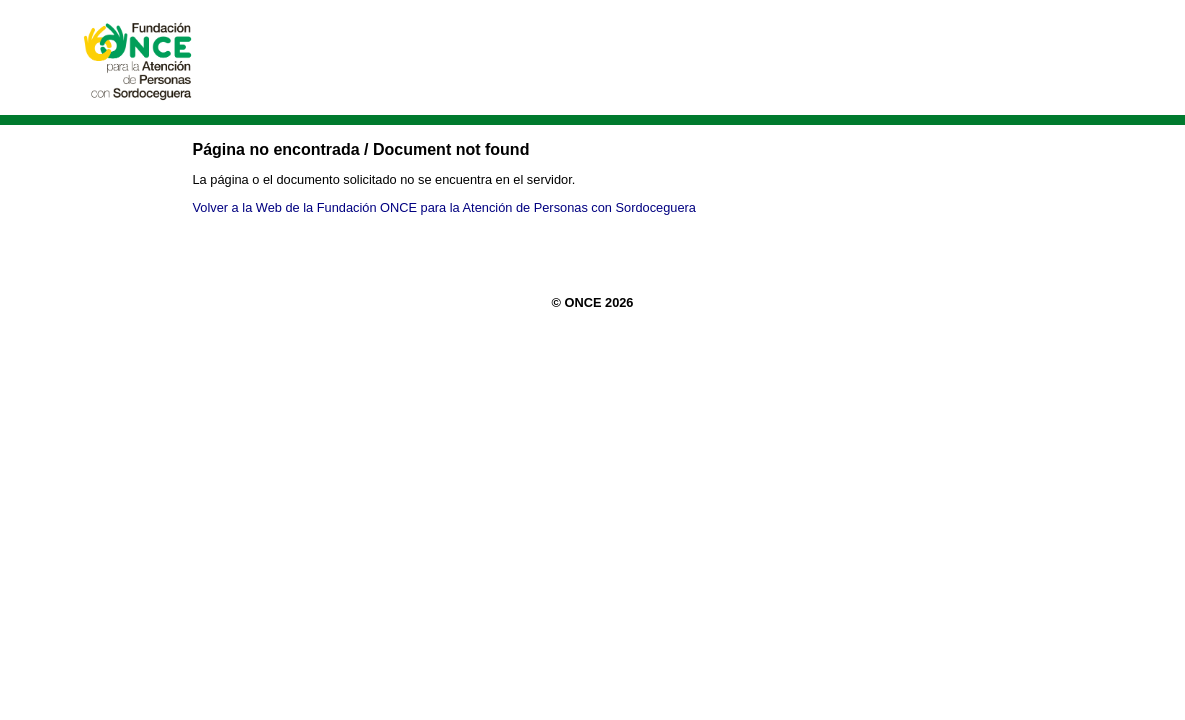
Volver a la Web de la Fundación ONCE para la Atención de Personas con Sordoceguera (444, 207)
